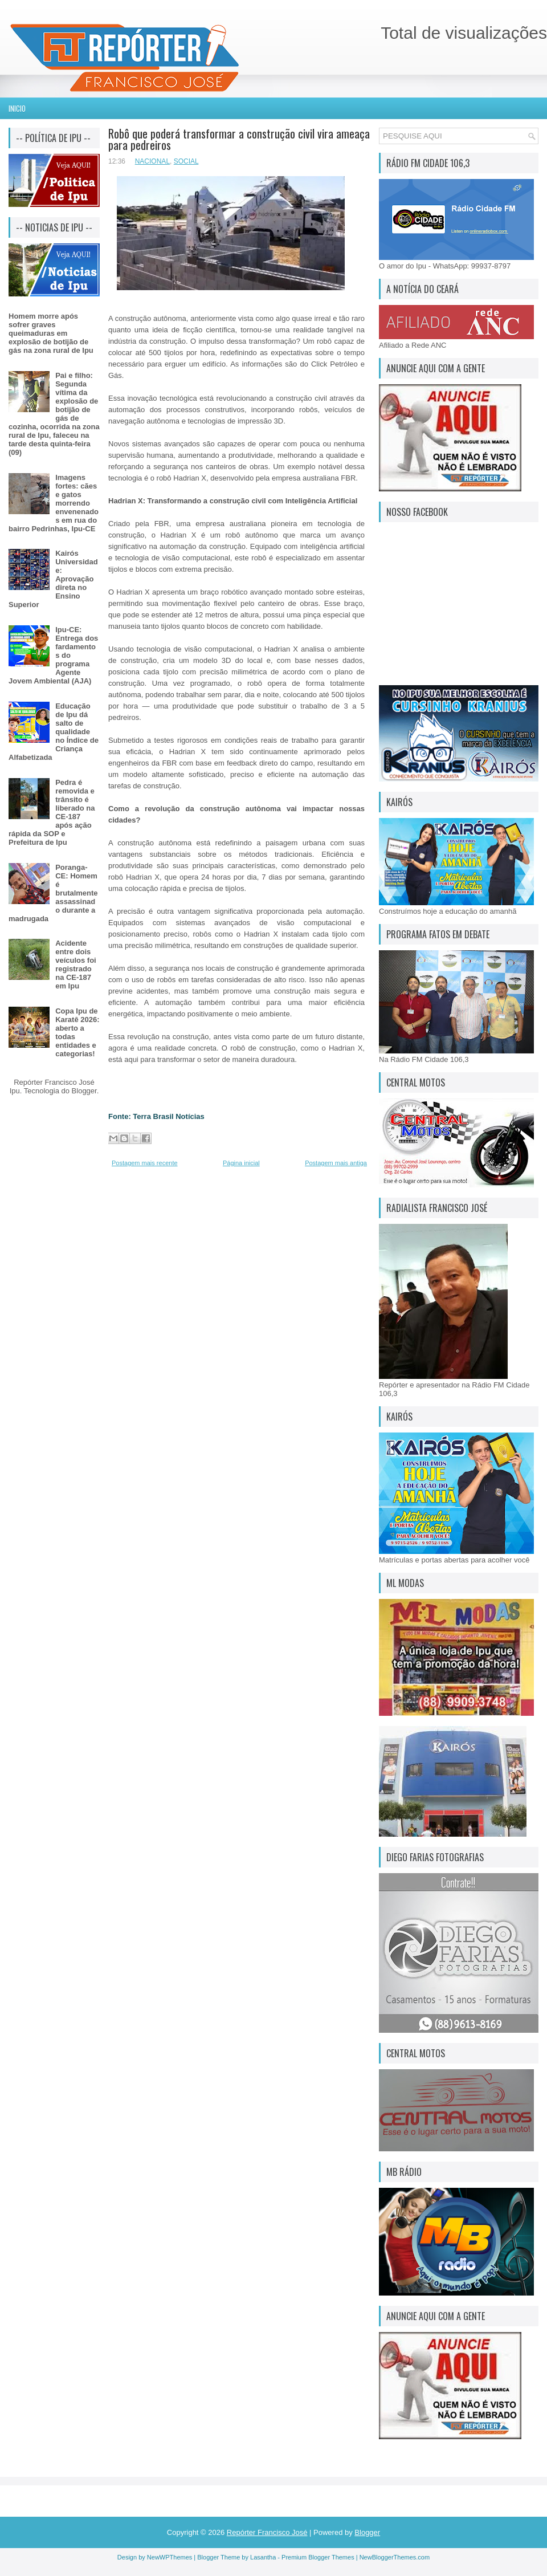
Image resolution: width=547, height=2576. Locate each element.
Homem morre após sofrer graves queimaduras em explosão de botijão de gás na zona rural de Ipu (51, 333)
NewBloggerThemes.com (395, 2557)
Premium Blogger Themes (317, 2557)
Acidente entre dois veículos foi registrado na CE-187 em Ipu (75, 964)
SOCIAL (186, 161)
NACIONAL (152, 161)
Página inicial (241, 1162)
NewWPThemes (169, 2557)
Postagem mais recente (145, 1162)
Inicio (17, 108)
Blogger (84, 1090)
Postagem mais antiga (336, 1162)
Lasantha (263, 2557)
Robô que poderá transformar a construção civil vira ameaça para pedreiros (239, 139)
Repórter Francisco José (267, 2532)
